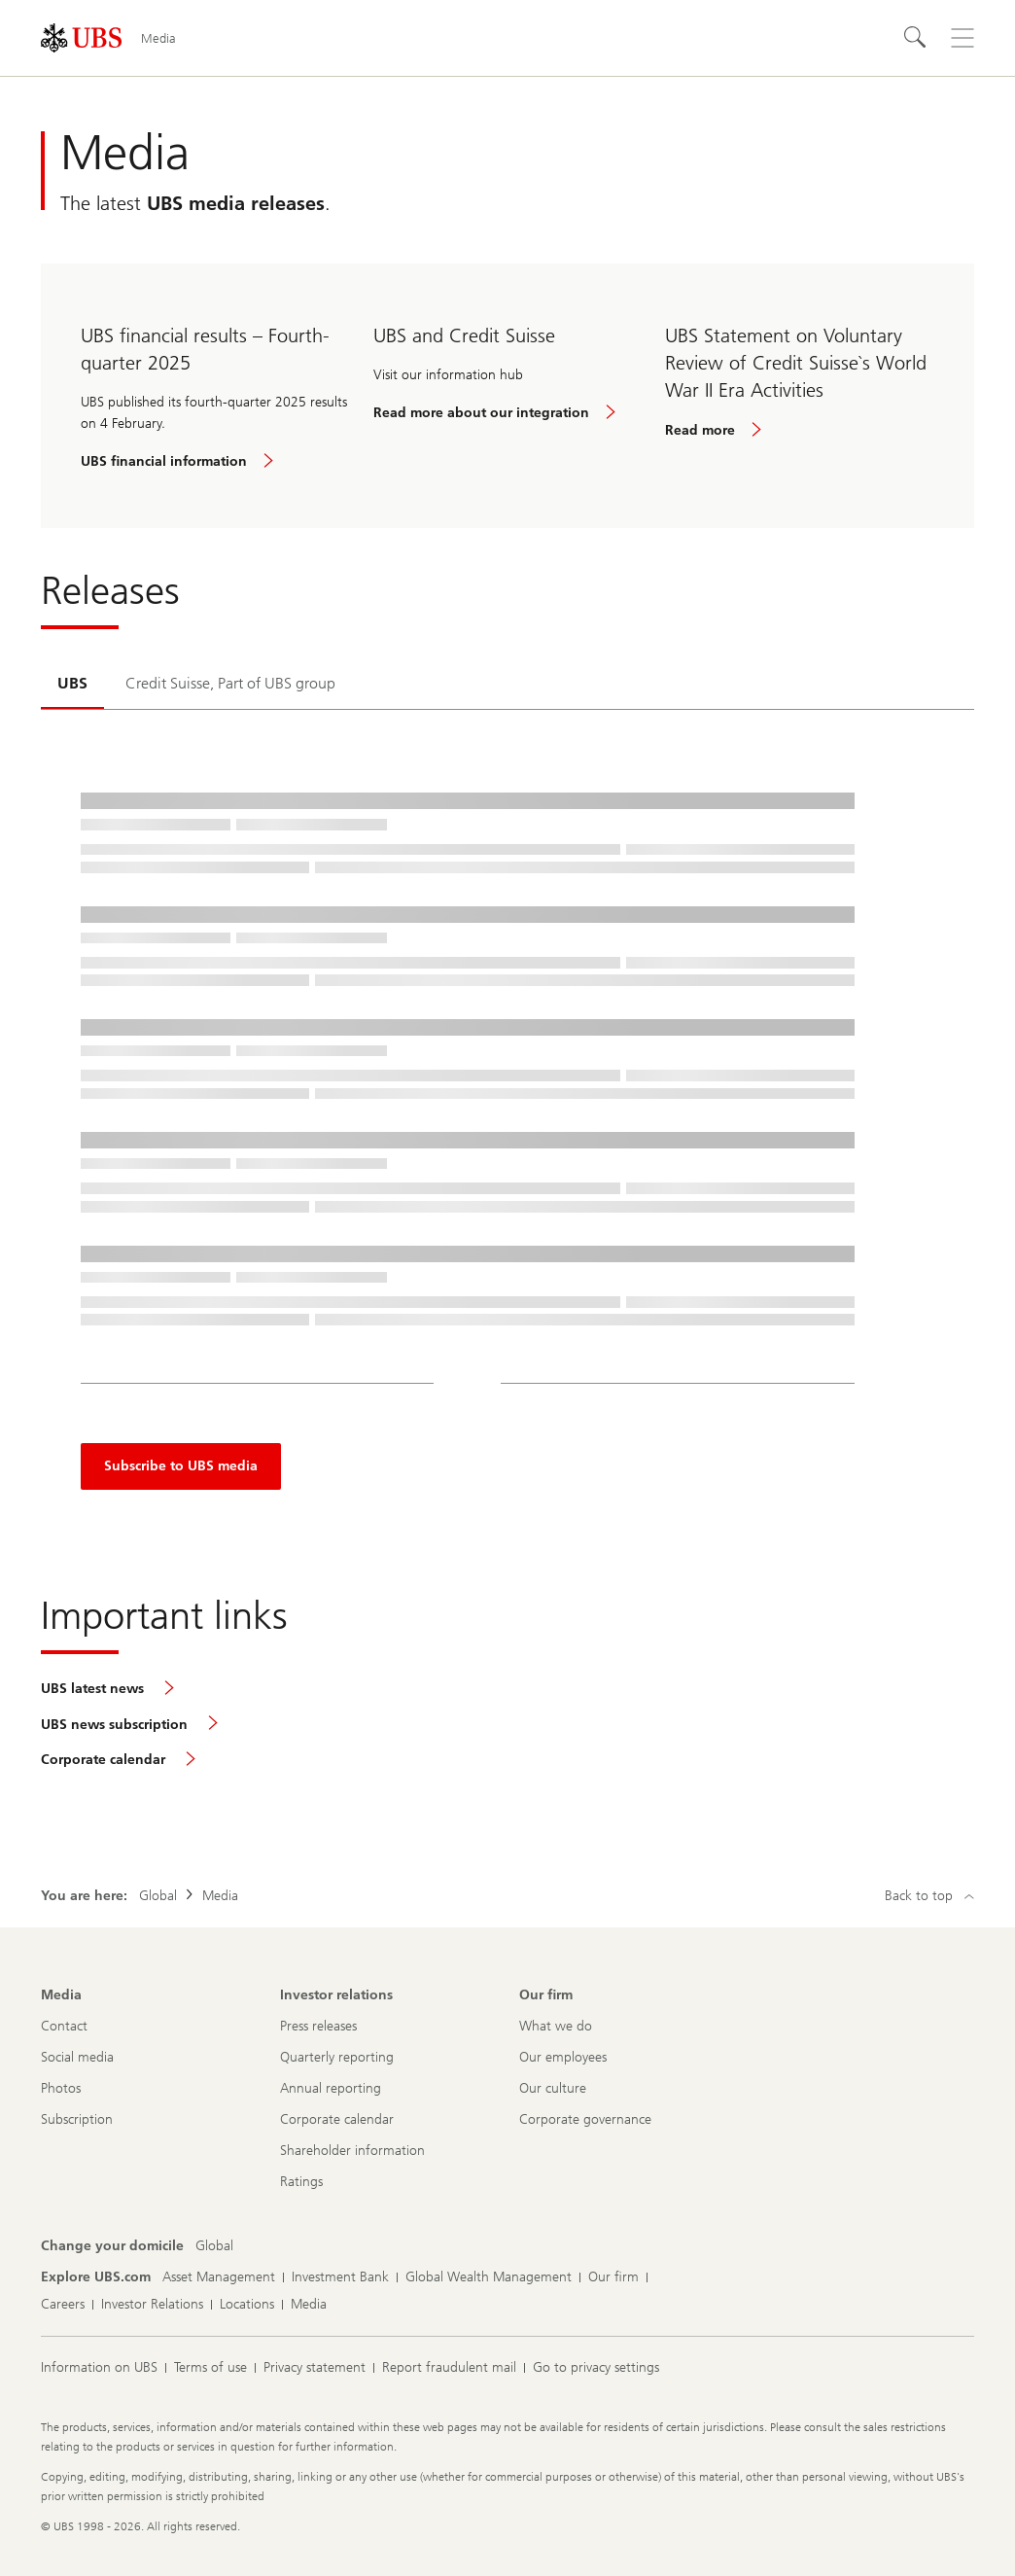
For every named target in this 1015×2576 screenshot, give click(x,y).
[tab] (72, 684)
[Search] (916, 38)
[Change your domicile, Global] (214, 2246)
